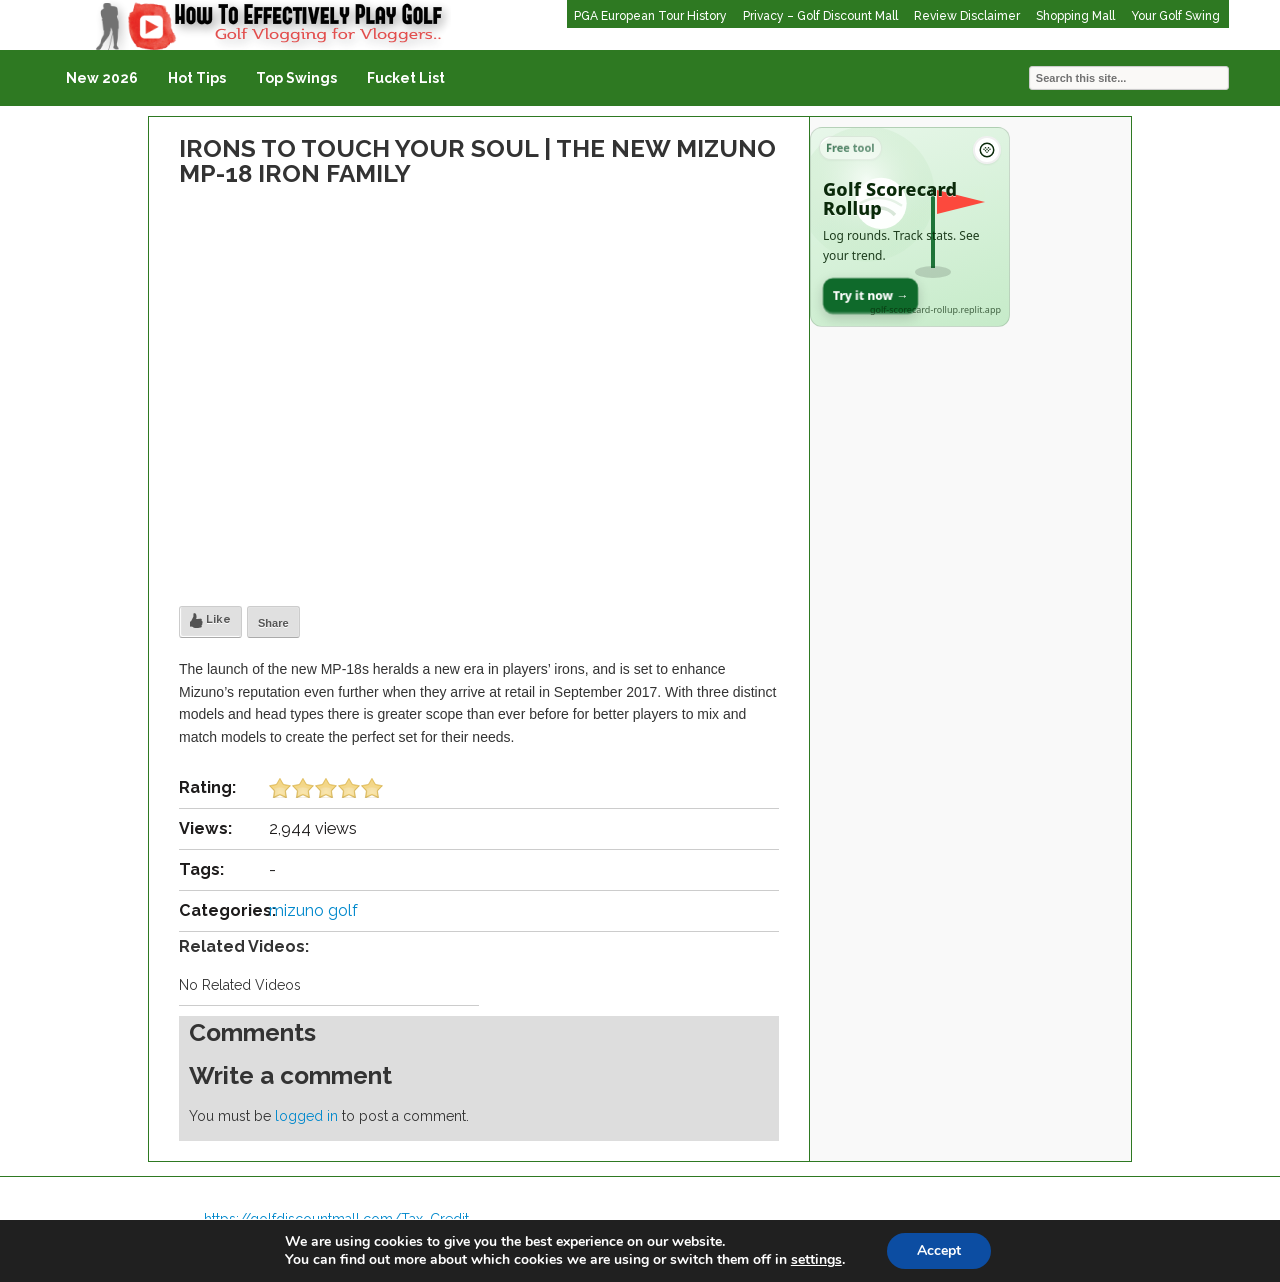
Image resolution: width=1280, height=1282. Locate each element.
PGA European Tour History (650, 16)
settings (816, 1260)
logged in (306, 1116)
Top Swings (296, 78)
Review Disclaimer (967, 16)
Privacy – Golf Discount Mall (820, 16)
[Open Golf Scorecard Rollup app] (910, 227)
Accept (939, 1250)
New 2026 (102, 78)
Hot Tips (197, 78)
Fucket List (406, 78)
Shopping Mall (1075, 16)
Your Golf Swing (1175, 16)
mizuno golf (313, 910)
